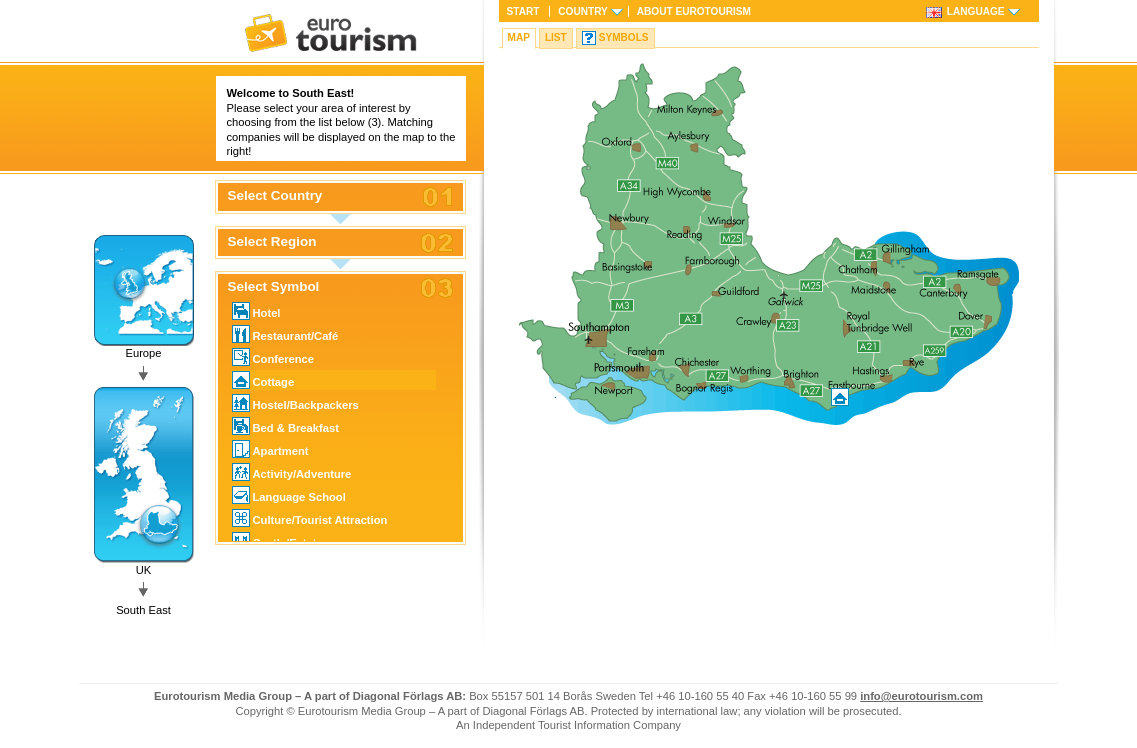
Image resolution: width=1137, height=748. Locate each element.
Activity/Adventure (292, 472)
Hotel (256, 311)
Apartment (270, 449)
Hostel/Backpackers (295, 403)
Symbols (624, 37)
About (694, 11)
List (556, 37)
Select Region (272, 242)
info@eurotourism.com (921, 696)
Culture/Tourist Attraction (310, 518)
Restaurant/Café (285, 334)
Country (582, 11)
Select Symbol (274, 287)
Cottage (263, 380)
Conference (273, 357)
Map (519, 37)
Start (523, 11)
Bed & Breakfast (285, 426)
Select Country (275, 196)
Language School (289, 495)
